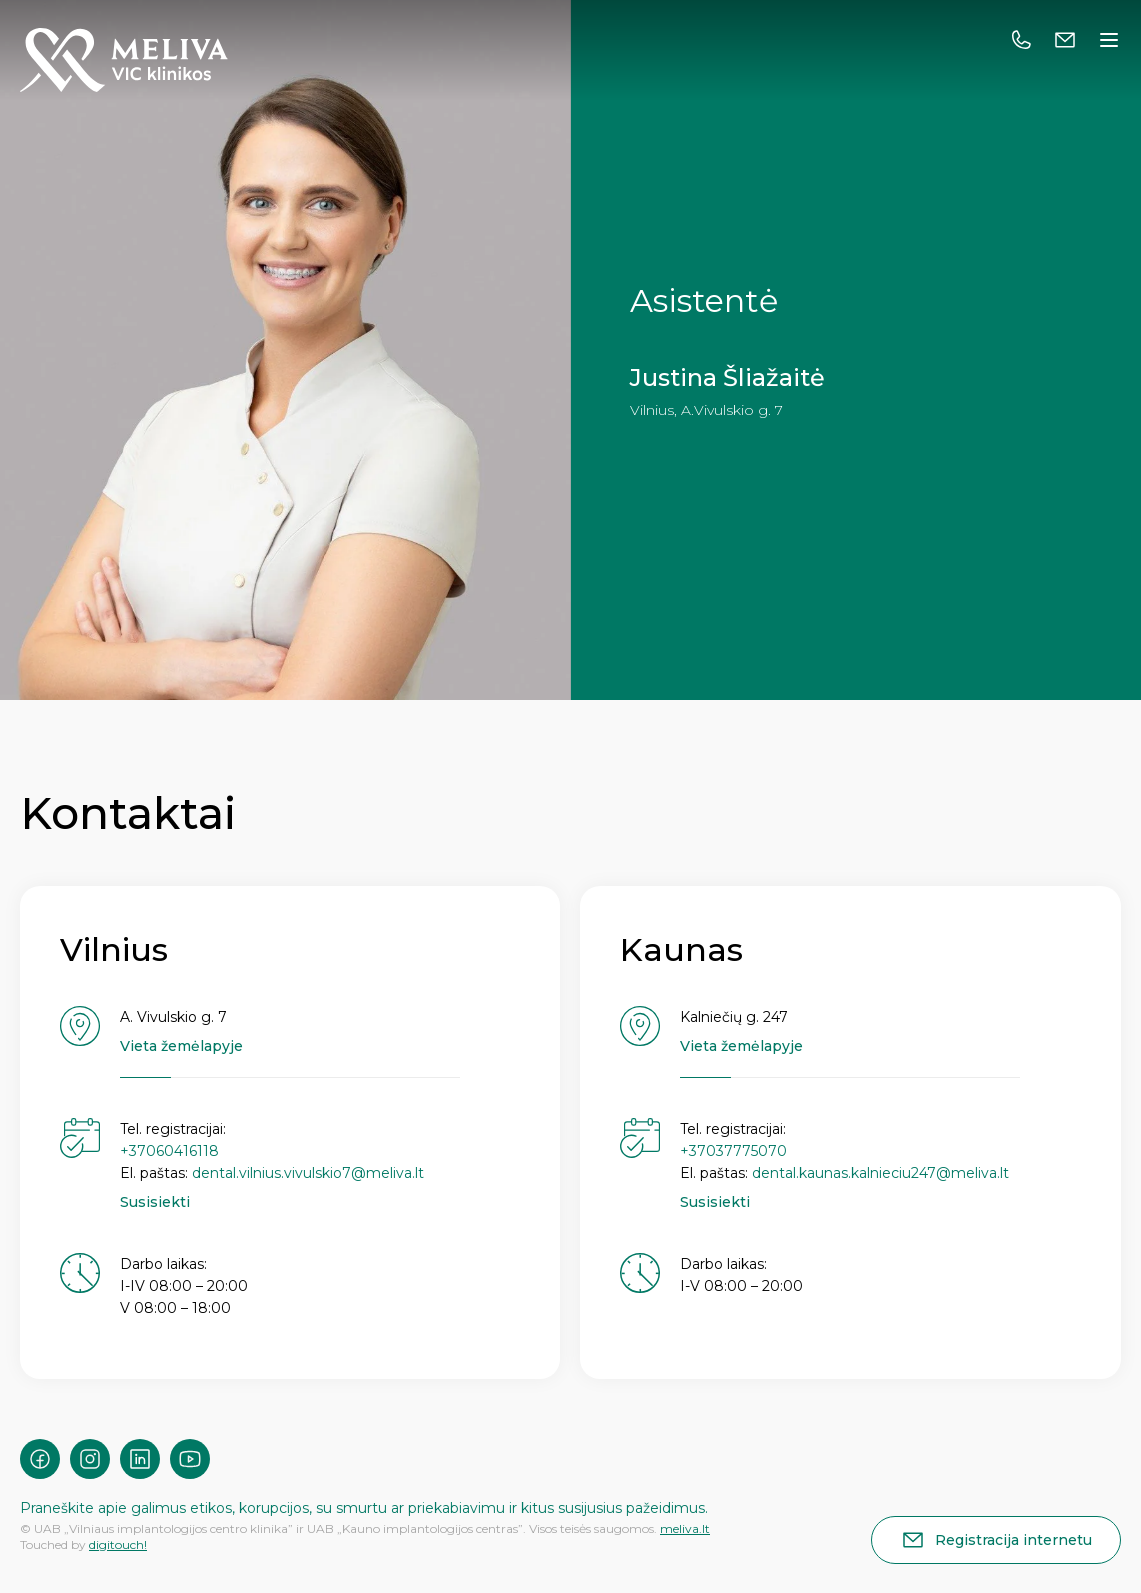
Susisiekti (155, 1202)
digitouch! (118, 1544)
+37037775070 (733, 1151)
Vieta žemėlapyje (181, 1046)
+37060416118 (169, 1151)
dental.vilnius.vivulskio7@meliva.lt (308, 1173)
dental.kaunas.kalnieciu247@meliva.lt (880, 1173)
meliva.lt (685, 1528)
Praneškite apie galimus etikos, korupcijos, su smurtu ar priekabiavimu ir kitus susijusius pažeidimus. (364, 1508)
